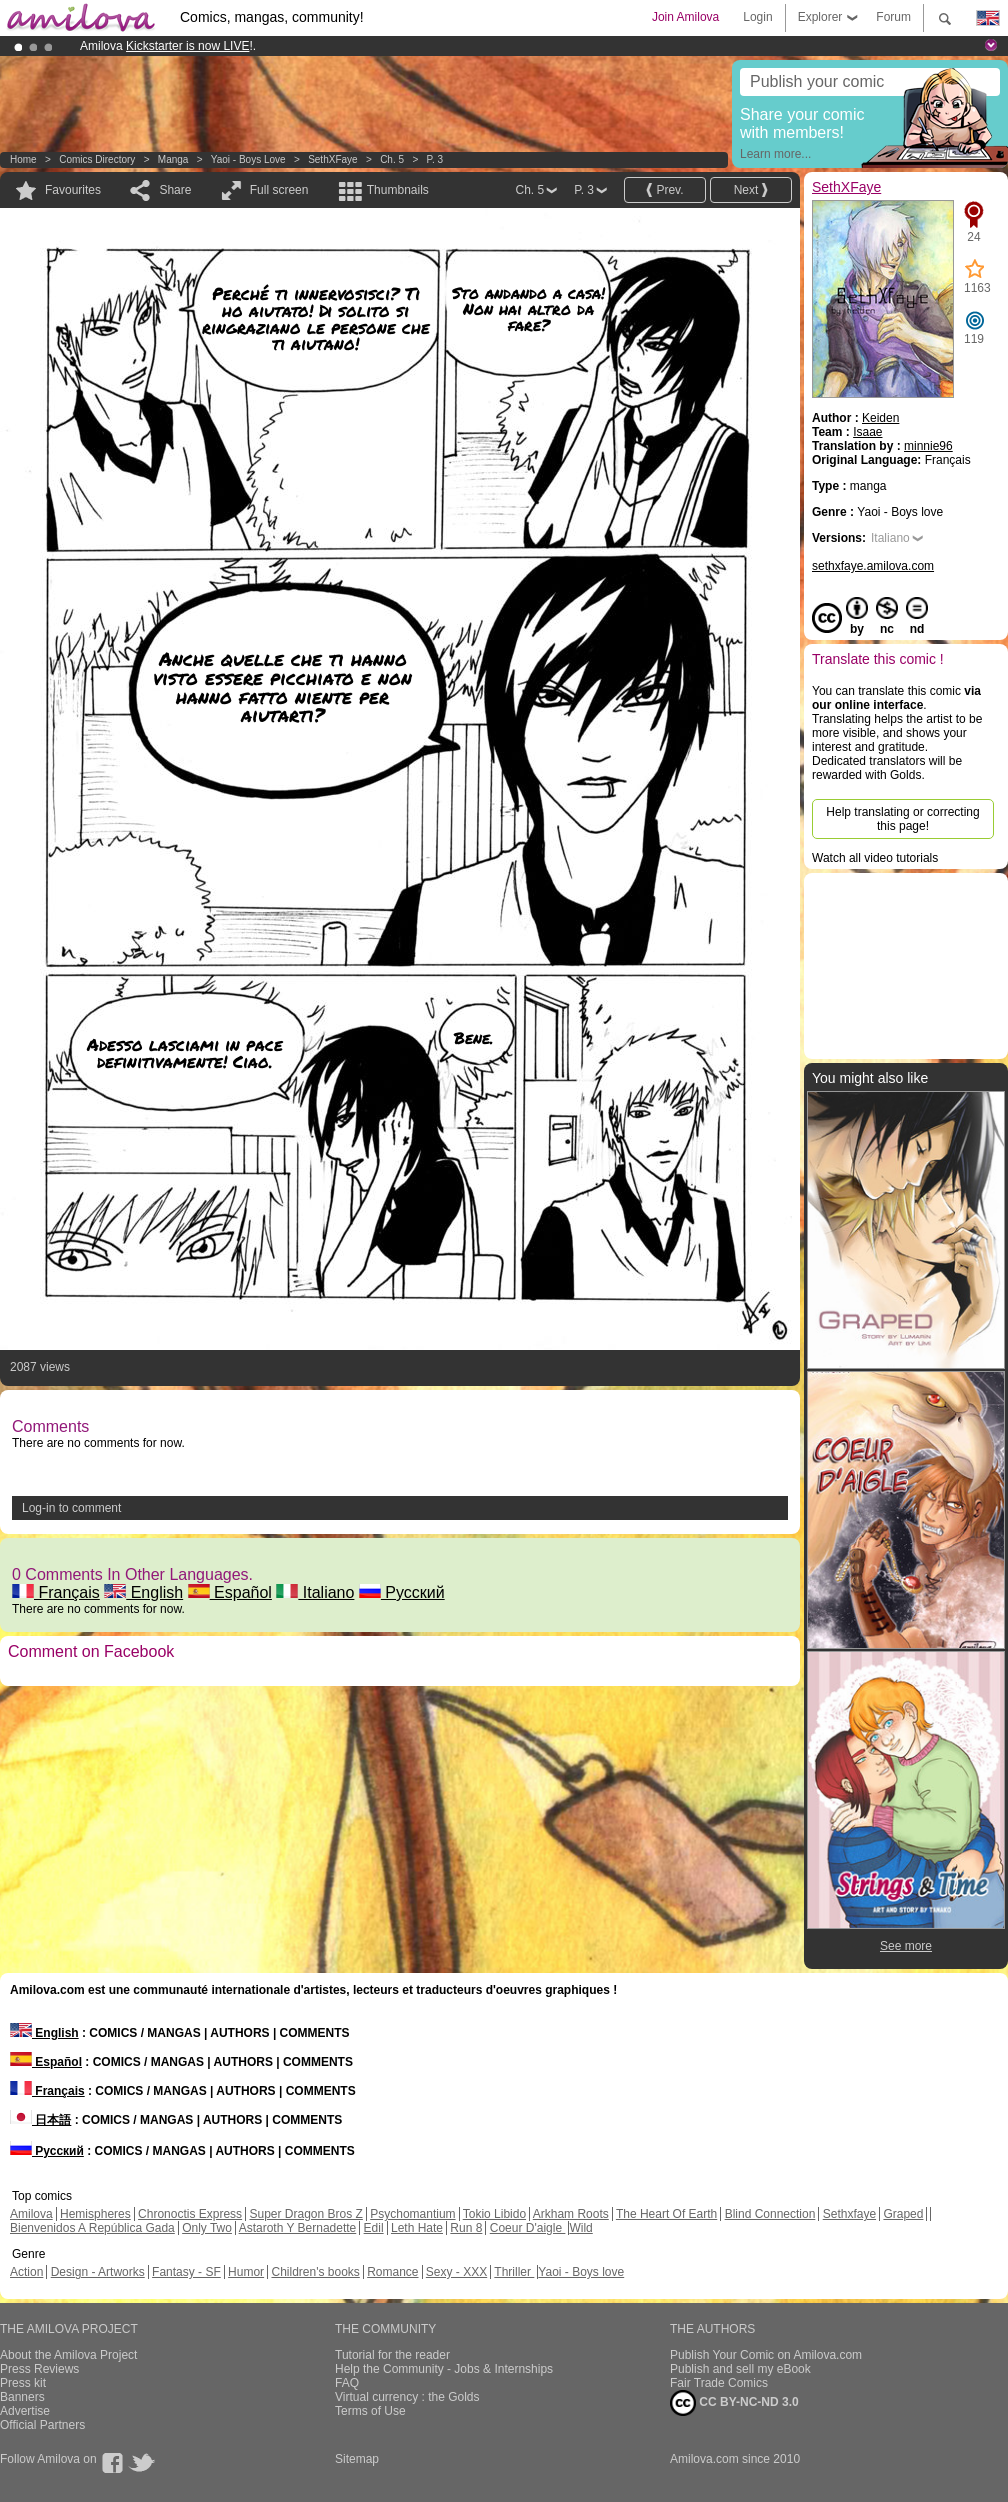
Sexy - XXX (456, 2272)
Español (230, 1592)
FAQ (347, 2383)
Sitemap (357, 2459)
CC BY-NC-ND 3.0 (734, 2403)
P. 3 (435, 159)
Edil (374, 2228)
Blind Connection (770, 2214)
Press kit (23, 2383)
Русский (402, 1592)
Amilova (31, 2214)
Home (23, 159)
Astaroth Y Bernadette (298, 2228)
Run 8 (466, 2228)
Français (56, 1592)
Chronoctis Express (190, 2214)
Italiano (315, 1592)
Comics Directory (97, 159)
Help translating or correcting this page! (902, 819)
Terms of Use (370, 2411)
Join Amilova (685, 17)
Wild (580, 2228)
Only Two (207, 2228)
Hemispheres (95, 2214)
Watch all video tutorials (875, 858)
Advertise (25, 2411)
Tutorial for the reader (392, 2355)
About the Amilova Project (68, 2355)
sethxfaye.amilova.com (873, 566)
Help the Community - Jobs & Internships (444, 2369)
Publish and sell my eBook (740, 2369)
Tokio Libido (494, 2214)
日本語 (40, 2120)
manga (173, 159)
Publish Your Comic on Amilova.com (766, 2355)
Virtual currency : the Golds (407, 2397)
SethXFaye (332, 159)
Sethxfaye (849, 2214)
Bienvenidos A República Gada (92, 2228)
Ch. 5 (392, 159)
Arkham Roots (571, 2214)
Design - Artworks (98, 2272)
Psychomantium (412, 2214)
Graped (903, 2214)
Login (757, 17)
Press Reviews (39, 2369)
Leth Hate (417, 2228)
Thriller (514, 2272)
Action (26, 2272)
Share (175, 190)
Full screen (279, 190)
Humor (246, 2272)
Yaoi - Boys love (248, 159)
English (143, 1592)
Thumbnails (398, 190)
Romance (392, 2272)
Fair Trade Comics (719, 2383)
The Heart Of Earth (666, 2214)
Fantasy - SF (186, 2272)
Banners (22, 2397)
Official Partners (42, 2425)
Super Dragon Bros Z (305, 2214)
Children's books (315, 2272)
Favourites (73, 190)
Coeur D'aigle (528, 2228)
